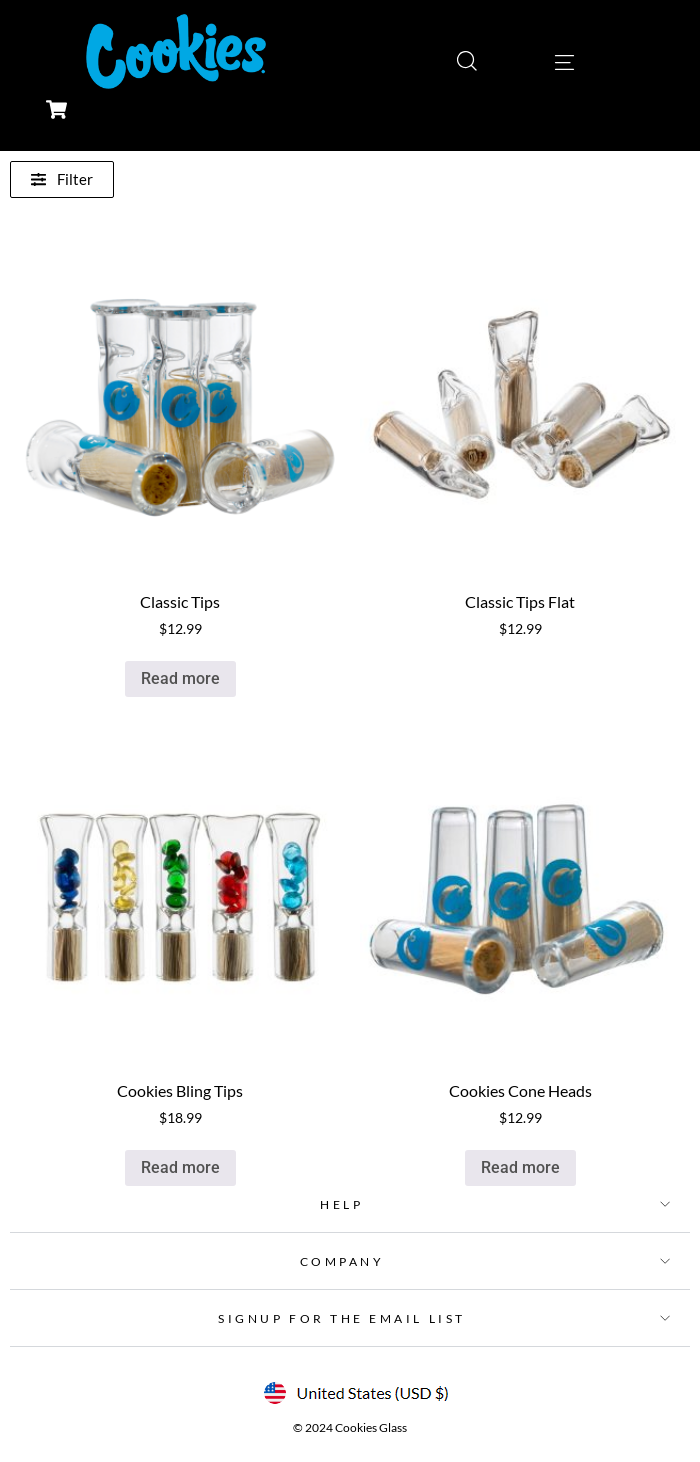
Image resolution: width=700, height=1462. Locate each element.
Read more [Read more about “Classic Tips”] (180, 678)
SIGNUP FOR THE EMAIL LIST (341, 1318)
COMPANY (342, 1261)
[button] (350, 1204)
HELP (341, 1204)
